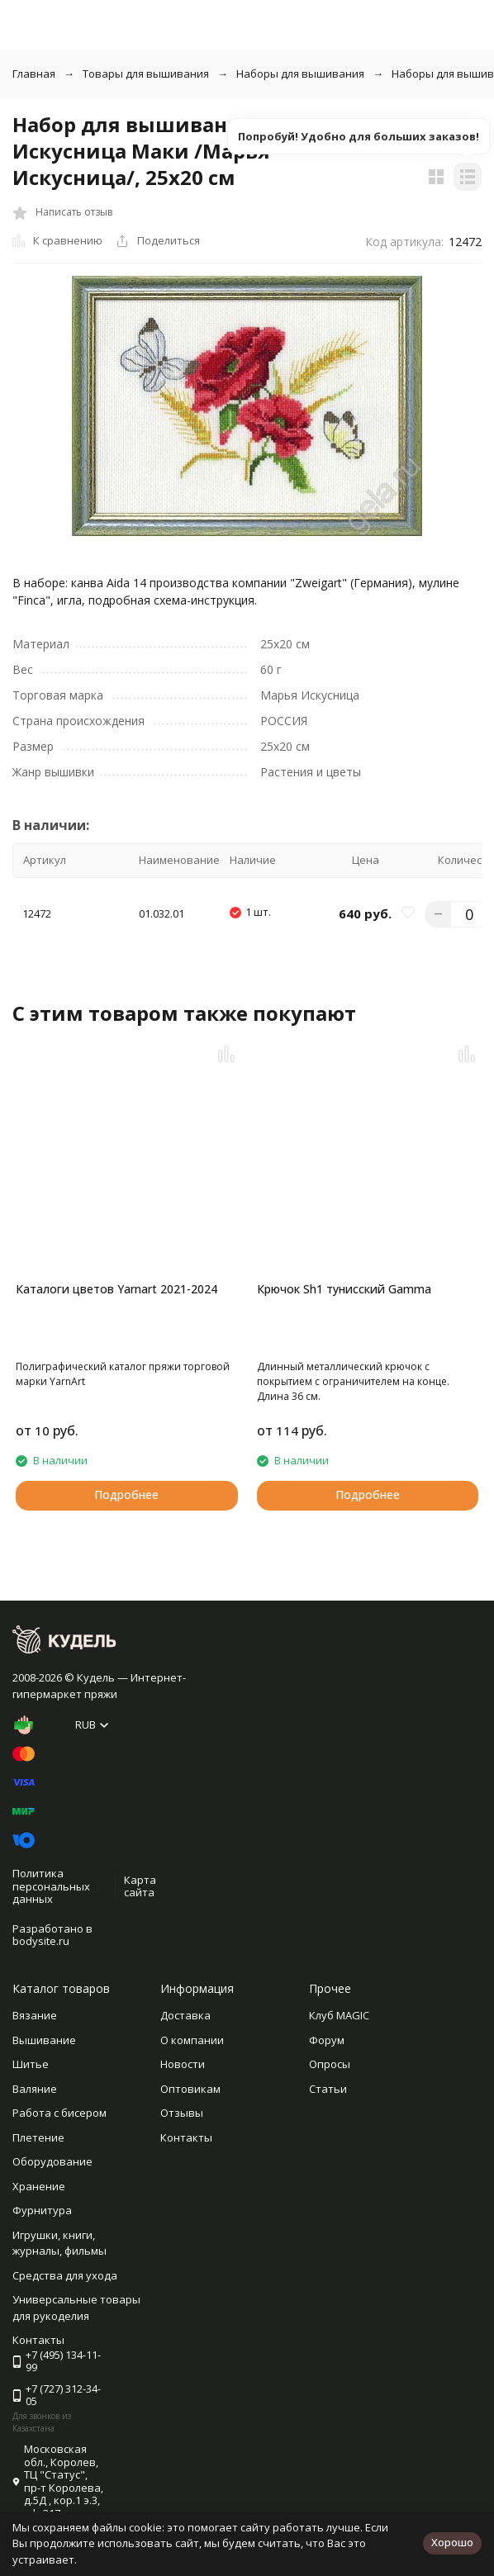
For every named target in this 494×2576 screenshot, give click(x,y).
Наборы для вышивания (300, 73)
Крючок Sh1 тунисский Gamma (344, 1289)
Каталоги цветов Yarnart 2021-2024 (116, 1289)
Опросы (329, 2064)
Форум (326, 2040)
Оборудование (52, 2161)
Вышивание (44, 2040)
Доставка (185, 2015)
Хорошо (452, 2542)
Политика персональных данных (51, 1886)
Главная (33, 73)
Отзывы (181, 2112)
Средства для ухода (64, 2275)
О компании (192, 2040)
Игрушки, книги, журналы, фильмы (59, 2243)
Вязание (34, 2015)
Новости (182, 2064)
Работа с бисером (59, 2112)
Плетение (38, 2137)
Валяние (34, 2088)
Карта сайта (140, 1886)
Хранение (38, 2186)
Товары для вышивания (146, 73)
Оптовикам (190, 2088)
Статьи (328, 2088)
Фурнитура (42, 2210)
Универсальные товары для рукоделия (76, 2307)
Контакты (186, 2137)
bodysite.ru (40, 1940)
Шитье (30, 2064)
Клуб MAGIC (339, 2015)
